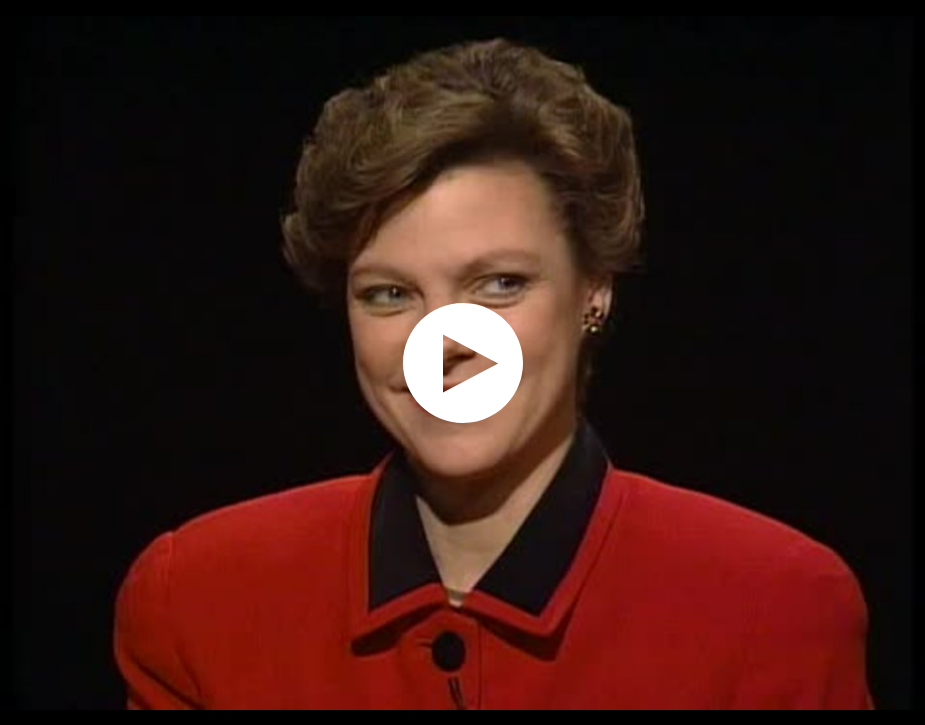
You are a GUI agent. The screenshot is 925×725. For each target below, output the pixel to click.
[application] (462, 362)
